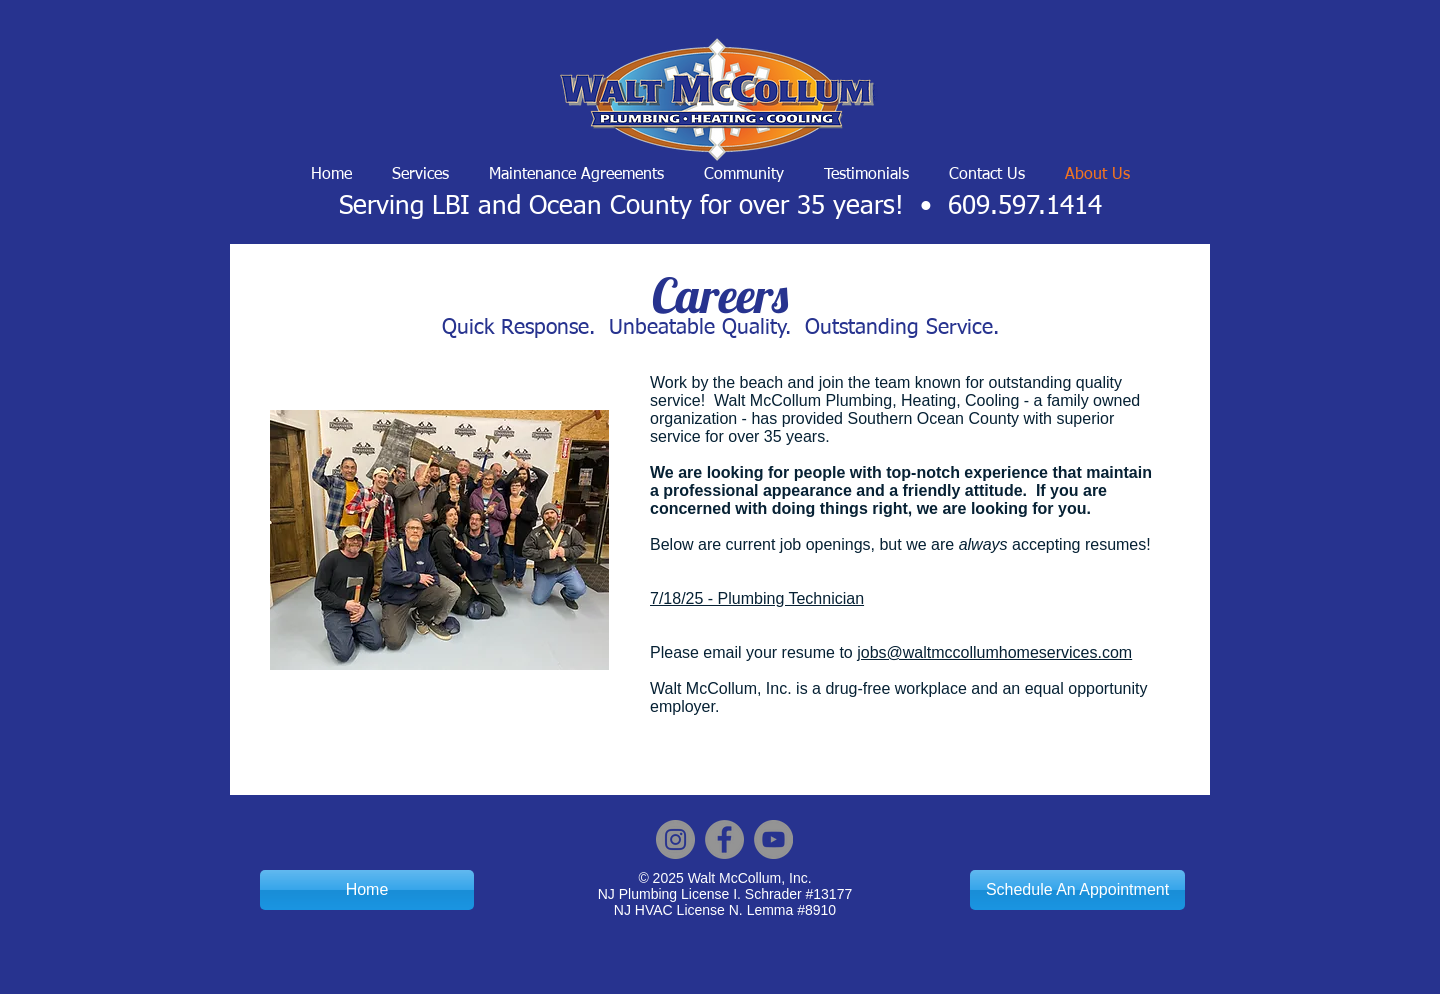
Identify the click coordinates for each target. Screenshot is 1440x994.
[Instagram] (675, 839)
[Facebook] (724, 839)
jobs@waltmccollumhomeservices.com (994, 652)
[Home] (367, 890)
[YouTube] (773, 839)
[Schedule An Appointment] (1077, 890)
